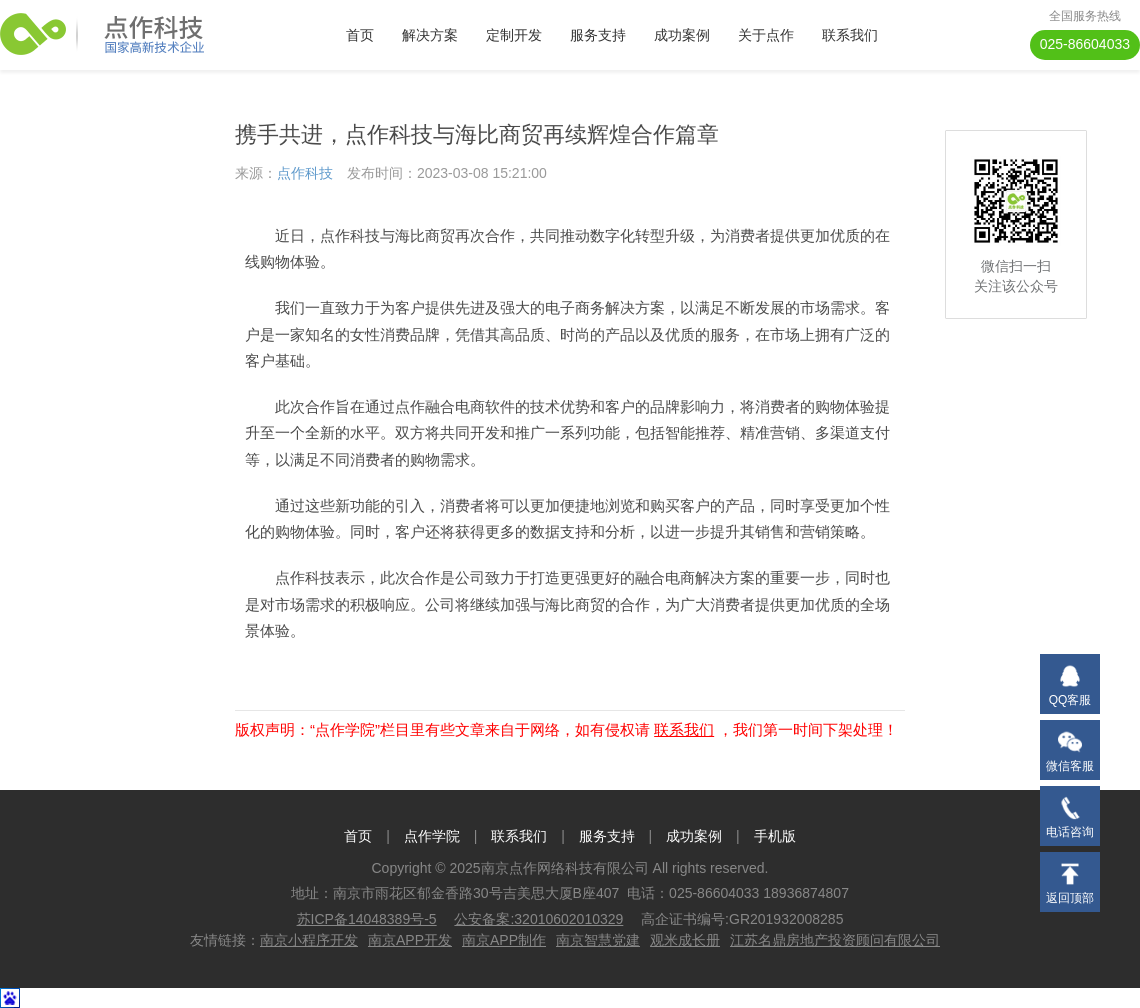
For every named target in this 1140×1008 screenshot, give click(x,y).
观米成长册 (685, 940)
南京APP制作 (504, 940)
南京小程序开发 (309, 940)
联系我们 (850, 35)
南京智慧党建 (598, 940)
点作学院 (432, 836)
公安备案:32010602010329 (538, 919)
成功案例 (682, 35)
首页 (360, 35)
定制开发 (514, 35)
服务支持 (598, 35)
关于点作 (766, 35)
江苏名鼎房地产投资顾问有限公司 (835, 940)
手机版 (775, 836)
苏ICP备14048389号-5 (367, 919)
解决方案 (430, 35)
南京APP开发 (410, 940)
